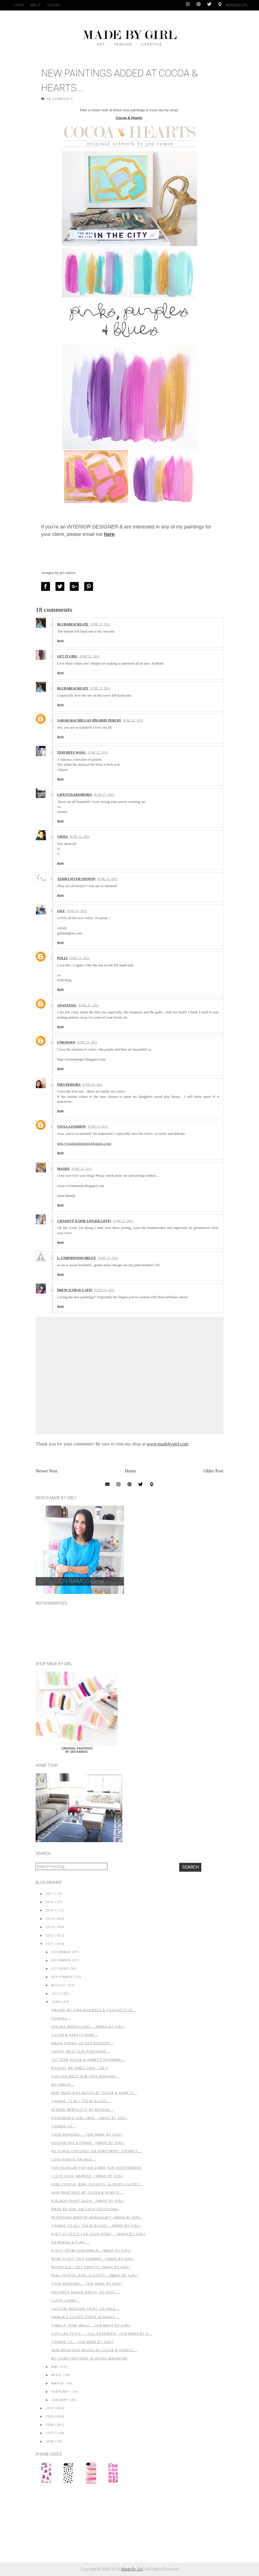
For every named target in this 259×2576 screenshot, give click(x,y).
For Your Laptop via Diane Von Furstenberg (96, 2168)
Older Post (213, 1471)
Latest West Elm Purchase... (80, 2051)
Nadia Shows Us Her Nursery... (82, 2043)
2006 (50, 2441)
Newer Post (46, 1471)
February (60, 2391)
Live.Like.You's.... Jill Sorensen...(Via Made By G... (101, 2334)
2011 (50, 1944)
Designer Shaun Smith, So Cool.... (85, 2292)
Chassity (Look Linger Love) (84, 1221)
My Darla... (62, 2084)
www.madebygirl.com (167, 1443)
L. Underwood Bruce (76, 1258)
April (56, 2375)
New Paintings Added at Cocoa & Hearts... (94, 2093)
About (35, 5)
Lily (61, 911)
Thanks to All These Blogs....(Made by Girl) (96, 2226)
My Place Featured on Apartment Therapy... (96, 2151)
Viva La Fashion (71, 1126)
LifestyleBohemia (74, 795)
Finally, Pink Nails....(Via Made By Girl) (91, 2325)
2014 (50, 1919)
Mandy (63, 1169)
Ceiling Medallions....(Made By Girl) (88, 2026)
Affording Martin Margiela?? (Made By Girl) (96, 2217)
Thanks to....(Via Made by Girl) (82, 2342)
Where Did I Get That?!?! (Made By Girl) (90, 2267)
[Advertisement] (77, 2526)
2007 (50, 2433)
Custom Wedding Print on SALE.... (85, 2309)
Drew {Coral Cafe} (74, 1290)
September (62, 1977)
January (59, 2400)
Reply (60, 640)
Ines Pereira (69, 1084)
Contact (54, 5)
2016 (50, 1902)
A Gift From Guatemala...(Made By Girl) (91, 2250)
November (61, 1960)
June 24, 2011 (104, 1290)
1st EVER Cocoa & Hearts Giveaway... (88, 2060)
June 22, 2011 (100, 624)
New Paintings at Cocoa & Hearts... (87, 2192)
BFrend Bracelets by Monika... (82, 2110)
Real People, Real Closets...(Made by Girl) (94, 2275)
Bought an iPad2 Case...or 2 (79, 2068)
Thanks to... (63, 2126)
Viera (62, 837)
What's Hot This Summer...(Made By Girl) (92, 2259)
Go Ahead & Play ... (70, 2242)
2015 (50, 1910)
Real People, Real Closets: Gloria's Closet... (97, 2184)
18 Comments (60, 99)
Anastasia (67, 1005)
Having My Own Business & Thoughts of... (93, 2010)
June (56, 2002)
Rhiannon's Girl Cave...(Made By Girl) (89, 2118)
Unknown (66, 1042)
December (61, 1952)
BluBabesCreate (72, 624)
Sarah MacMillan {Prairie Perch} (89, 720)
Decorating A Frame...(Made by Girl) (88, 2143)
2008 (50, 2425)
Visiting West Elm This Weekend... (85, 2076)
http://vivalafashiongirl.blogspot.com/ (84, 1143)
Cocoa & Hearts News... (75, 2035)
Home (19, 5)
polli (62, 958)
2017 (50, 1894)
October (59, 1969)
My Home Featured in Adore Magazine (89, 2358)
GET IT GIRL (67, 656)
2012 (50, 1935)
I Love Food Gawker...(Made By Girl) (87, 2176)
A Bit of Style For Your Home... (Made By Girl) (98, 2234)
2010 (50, 2408)
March (57, 2383)
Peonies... (61, 2018)
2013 (50, 1927)
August (59, 1985)
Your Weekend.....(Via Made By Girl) (86, 2134)
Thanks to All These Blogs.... (81, 2101)
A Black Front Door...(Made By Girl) (88, 2201)
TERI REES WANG (71, 752)
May (55, 2367)
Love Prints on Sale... (73, 2159)
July (55, 1993)
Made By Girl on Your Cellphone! (85, 2209)
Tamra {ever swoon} (76, 879)
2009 (50, 2416)
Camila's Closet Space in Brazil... (85, 2317)
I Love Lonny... (65, 2300)
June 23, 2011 (79, 958)
